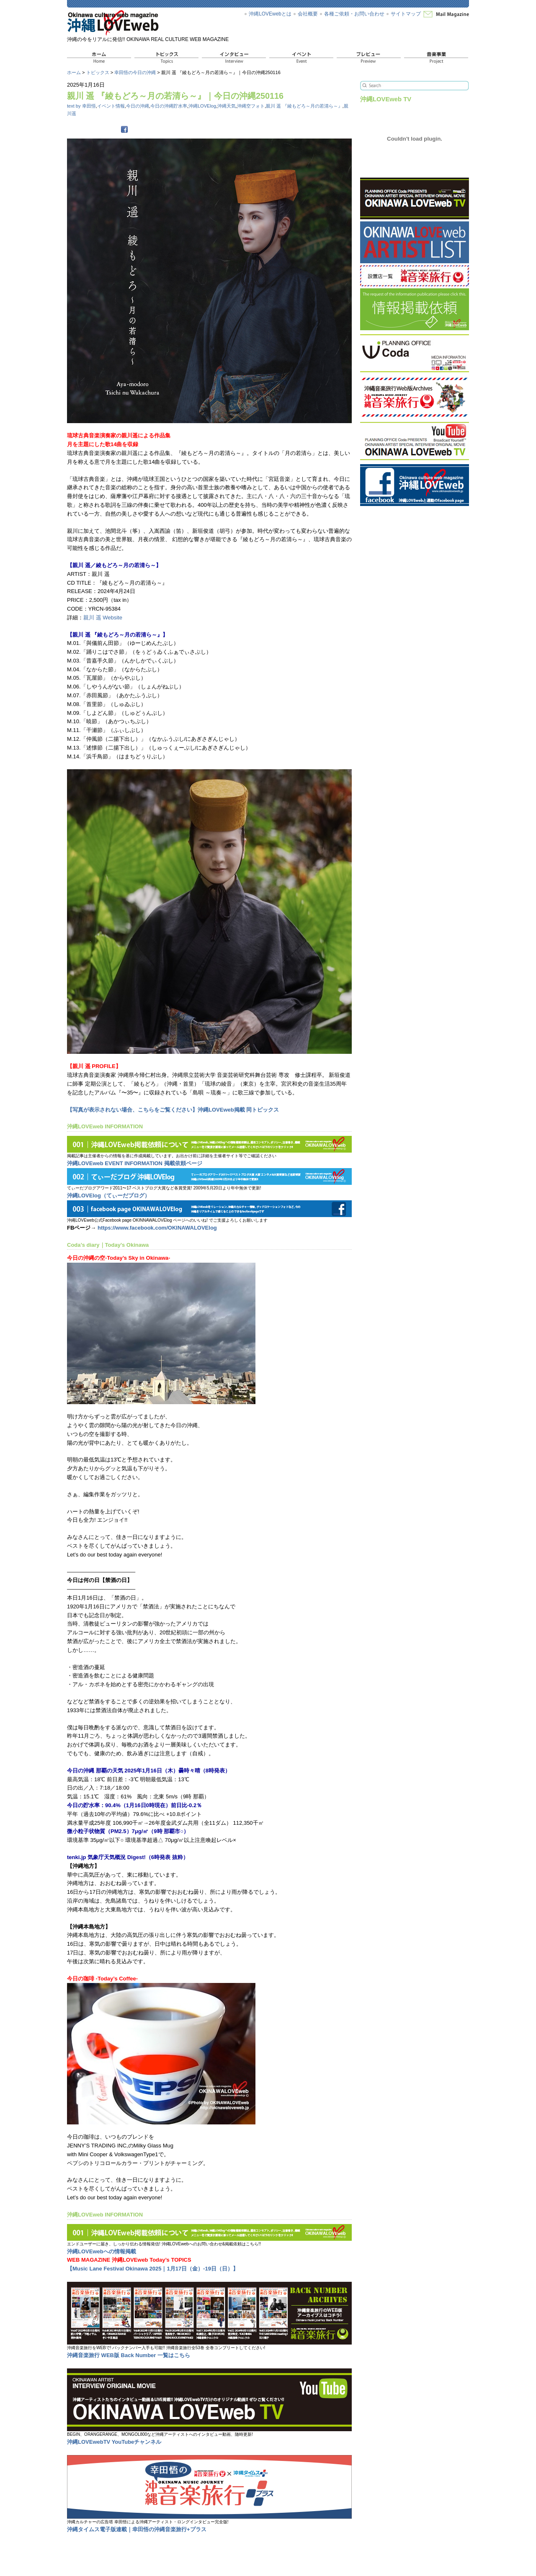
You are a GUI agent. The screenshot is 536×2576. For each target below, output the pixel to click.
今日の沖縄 (137, 105)
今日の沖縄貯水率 (168, 105)
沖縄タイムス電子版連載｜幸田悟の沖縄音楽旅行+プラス (136, 2529)
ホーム (74, 72)
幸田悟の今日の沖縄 (135, 72)
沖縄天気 (226, 105)
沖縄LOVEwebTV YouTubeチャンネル (114, 2442)
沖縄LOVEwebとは (270, 14)
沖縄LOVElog (202, 105)
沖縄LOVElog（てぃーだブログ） (108, 1195)
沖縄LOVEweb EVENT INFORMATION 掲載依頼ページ (134, 1163)
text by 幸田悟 (81, 105)
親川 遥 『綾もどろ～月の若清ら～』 (304, 105)
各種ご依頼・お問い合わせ (354, 14)
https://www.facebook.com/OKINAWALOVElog (157, 1228)
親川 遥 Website (102, 617)
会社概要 (308, 14)
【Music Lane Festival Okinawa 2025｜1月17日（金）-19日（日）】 (152, 2268)
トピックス (97, 72)
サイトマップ (406, 14)
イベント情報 (111, 105)
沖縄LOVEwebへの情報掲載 (101, 2251)
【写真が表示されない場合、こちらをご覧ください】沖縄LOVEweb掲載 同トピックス (173, 1110)
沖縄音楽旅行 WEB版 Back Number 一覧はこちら (128, 2355)
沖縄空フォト (251, 105)
